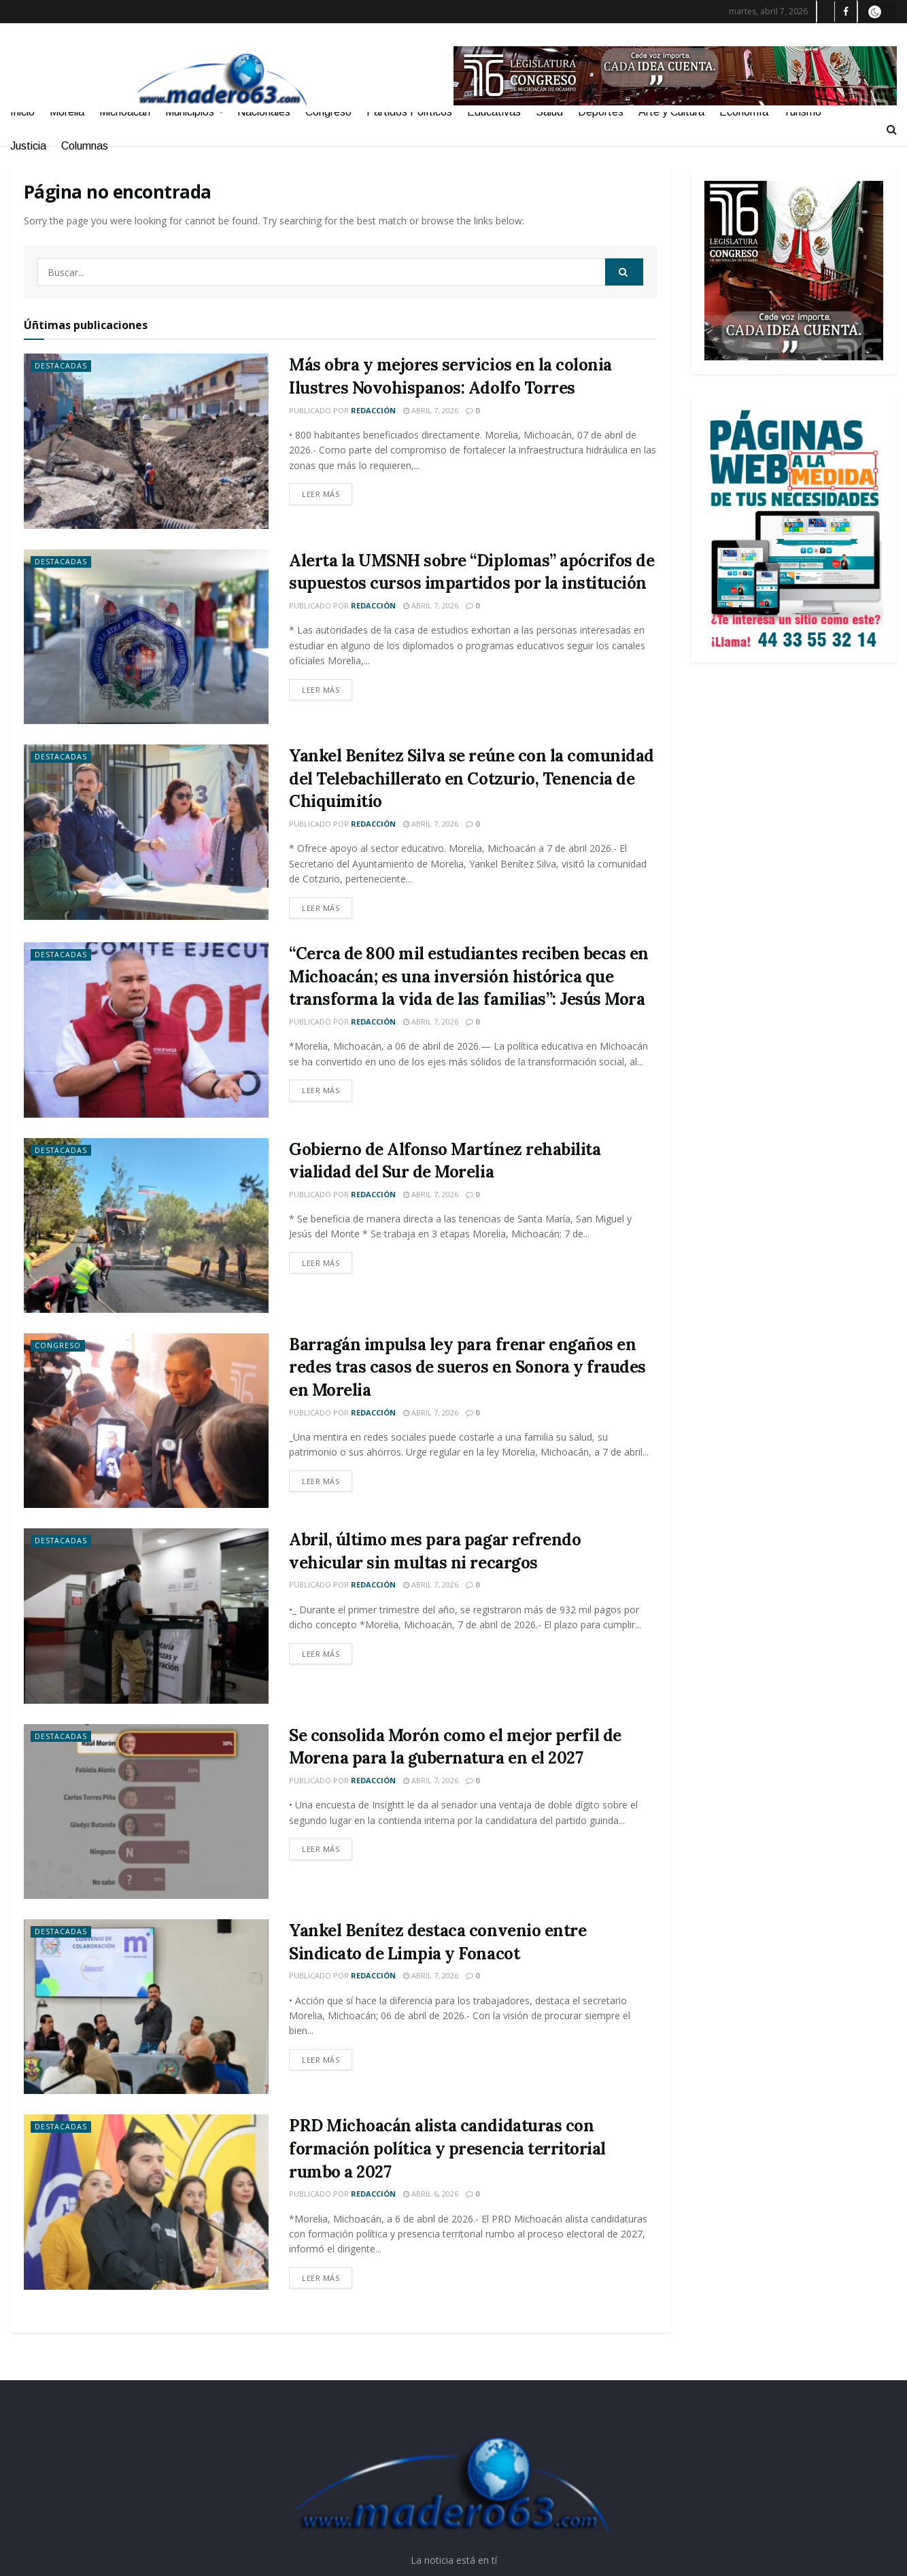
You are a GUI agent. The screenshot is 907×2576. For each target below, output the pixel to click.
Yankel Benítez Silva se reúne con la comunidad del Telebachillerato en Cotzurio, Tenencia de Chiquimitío (471, 778)
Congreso (328, 112)
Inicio (22, 112)
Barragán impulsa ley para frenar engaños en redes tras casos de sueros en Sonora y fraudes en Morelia (467, 1367)
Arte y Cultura (671, 112)
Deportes (600, 112)
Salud (549, 112)
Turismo (802, 112)
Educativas (494, 112)
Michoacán (124, 112)
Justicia (28, 146)
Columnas (84, 146)
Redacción (373, 410)
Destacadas (61, 366)
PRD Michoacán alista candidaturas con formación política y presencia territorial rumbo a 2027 (447, 2148)
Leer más (320, 494)
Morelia (67, 112)
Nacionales (263, 112)
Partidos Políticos (409, 112)
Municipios (189, 112)
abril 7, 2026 (430, 410)
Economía (743, 112)
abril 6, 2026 (430, 2193)
